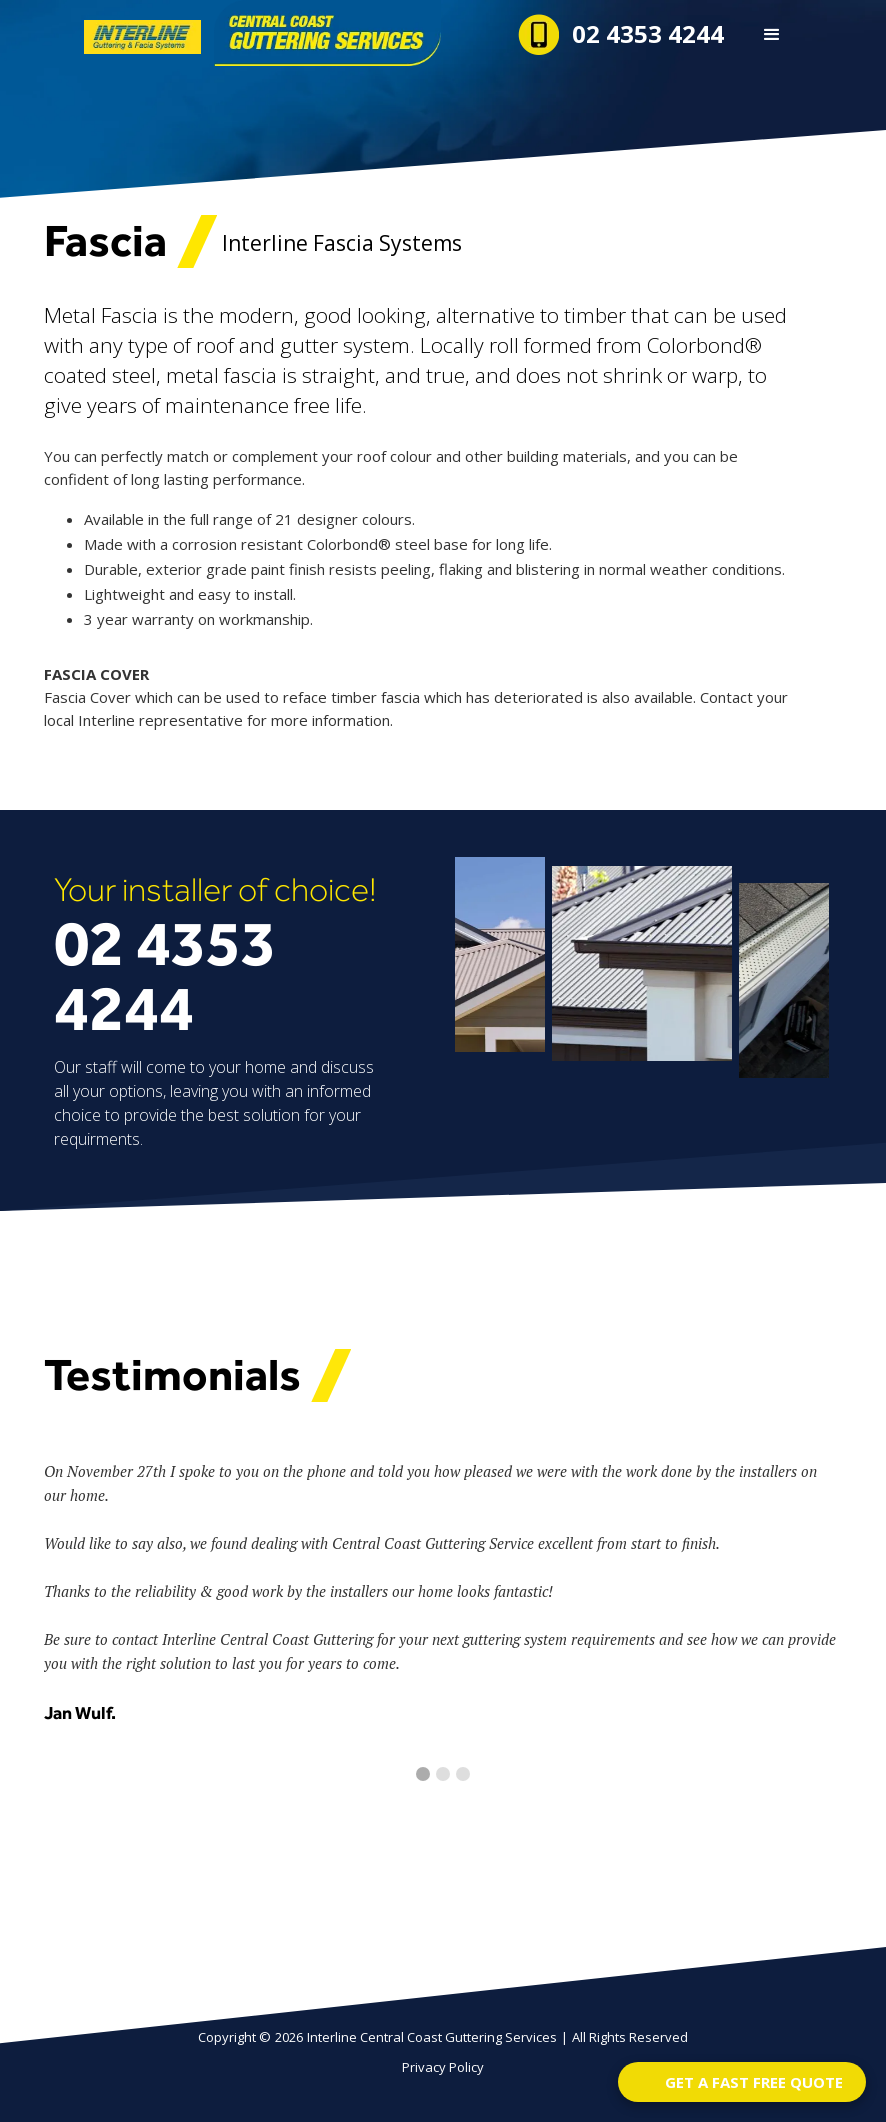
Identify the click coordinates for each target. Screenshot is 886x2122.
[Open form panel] (742, 2082)
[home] (197, 33)
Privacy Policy (443, 2067)
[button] (772, 35)
